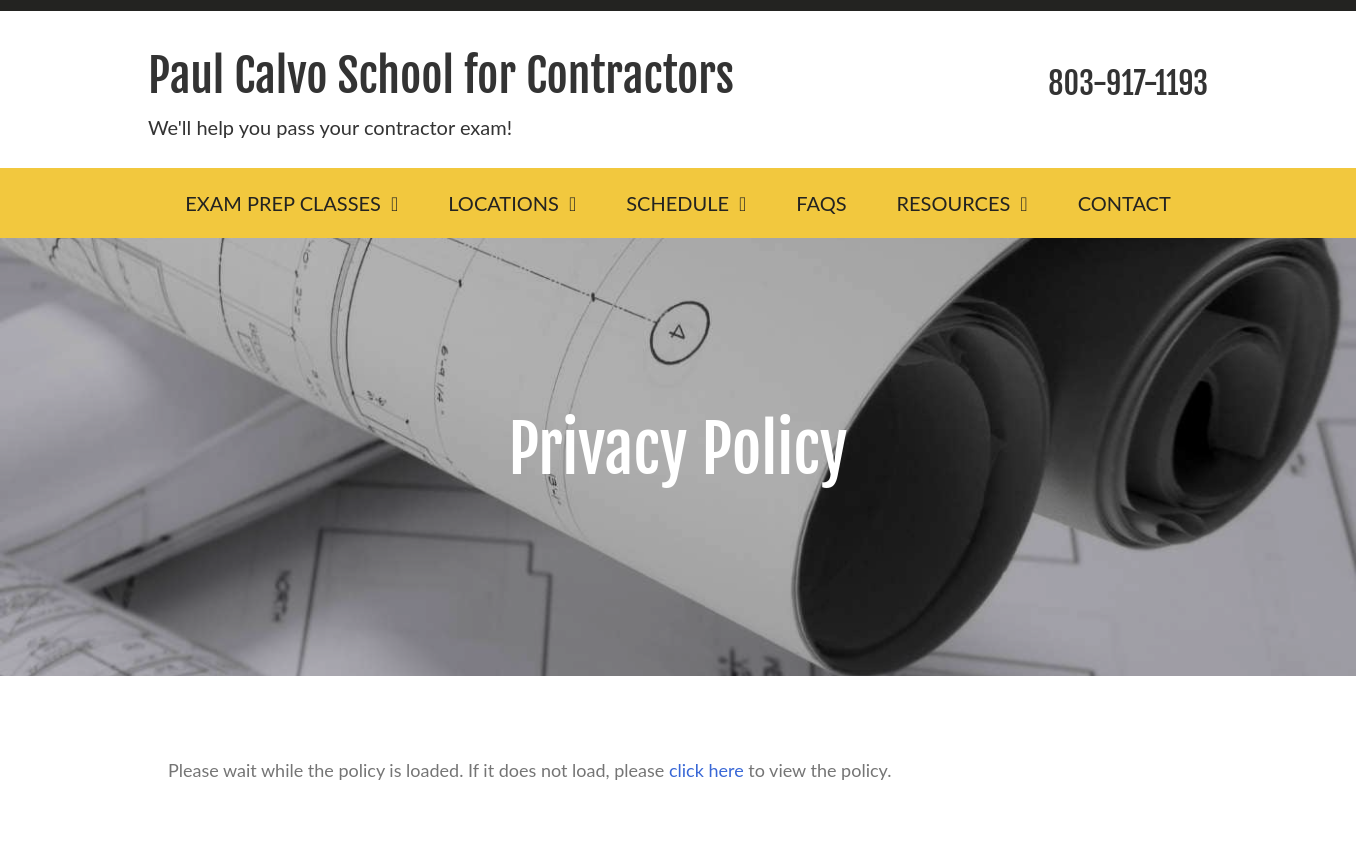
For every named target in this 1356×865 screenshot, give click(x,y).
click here (706, 770)
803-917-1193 (1128, 83)
